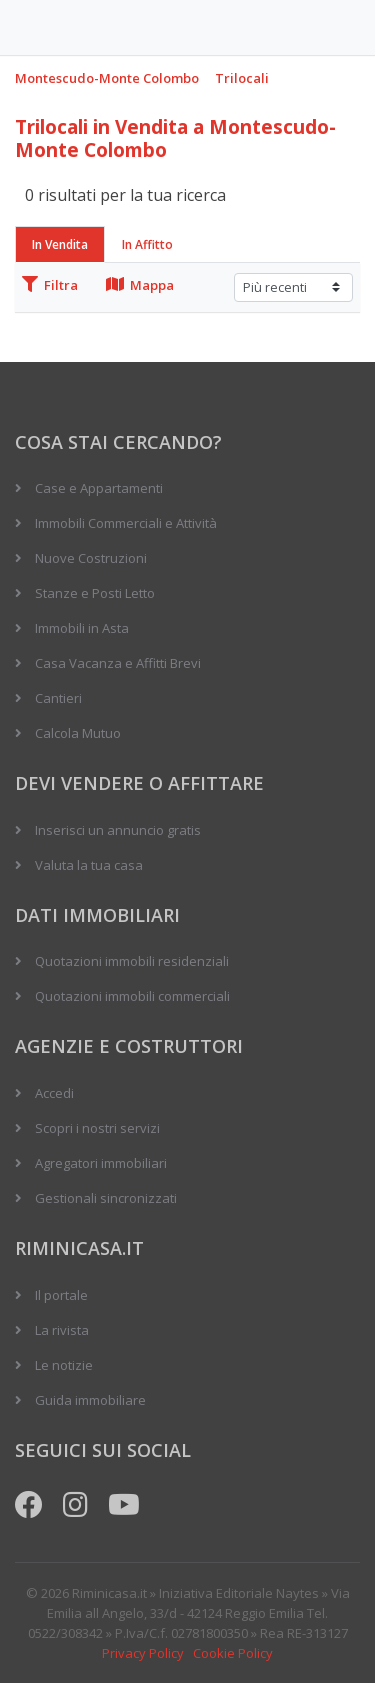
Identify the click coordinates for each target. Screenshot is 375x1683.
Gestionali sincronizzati (106, 1198)
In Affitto (147, 244)
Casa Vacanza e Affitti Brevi (118, 663)
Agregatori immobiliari (101, 1163)
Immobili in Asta (82, 628)
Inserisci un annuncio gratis (118, 830)
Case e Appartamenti (99, 488)
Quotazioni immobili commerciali (132, 996)
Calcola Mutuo (78, 733)
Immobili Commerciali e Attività (126, 523)
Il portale (61, 1295)
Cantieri (58, 698)
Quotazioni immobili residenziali (132, 961)
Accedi (54, 1093)
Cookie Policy (233, 1653)
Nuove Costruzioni (91, 558)
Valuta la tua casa (89, 865)
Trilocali (242, 78)
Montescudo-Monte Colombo (107, 78)
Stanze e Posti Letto (95, 593)
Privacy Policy (143, 1653)
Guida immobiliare (90, 1400)
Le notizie (64, 1365)
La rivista (62, 1330)
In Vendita (60, 244)
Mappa (140, 285)
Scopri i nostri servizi (97, 1128)
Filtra (50, 285)
